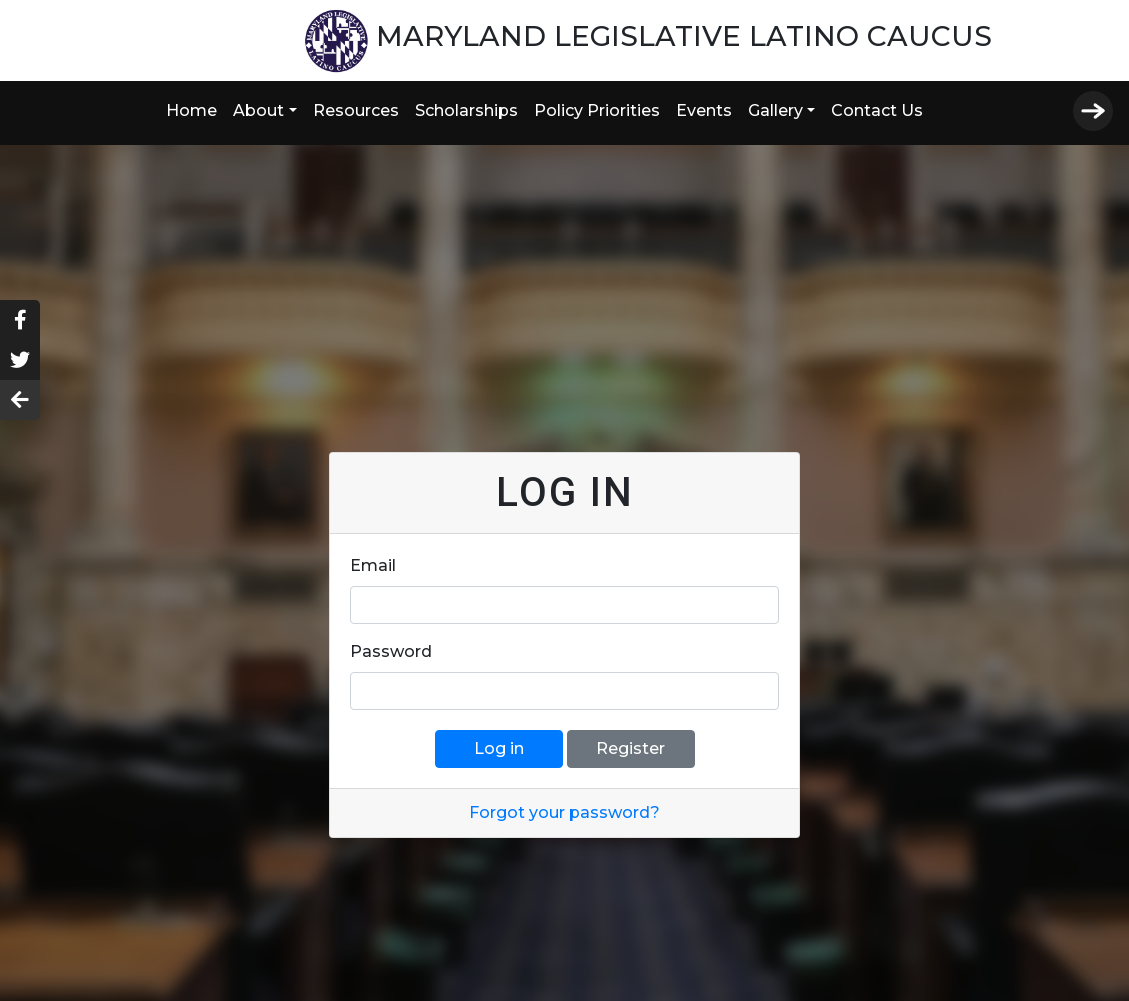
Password (391, 651)
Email (373, 565)
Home (191, 110)
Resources (356, 110)
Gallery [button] (775, 110)
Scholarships (466, 110)
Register (630, 748)
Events (704, 110)
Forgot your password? (564, 812)
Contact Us (877, 110)
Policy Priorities (597, 110)
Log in (499, 748)
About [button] (258, 110)
